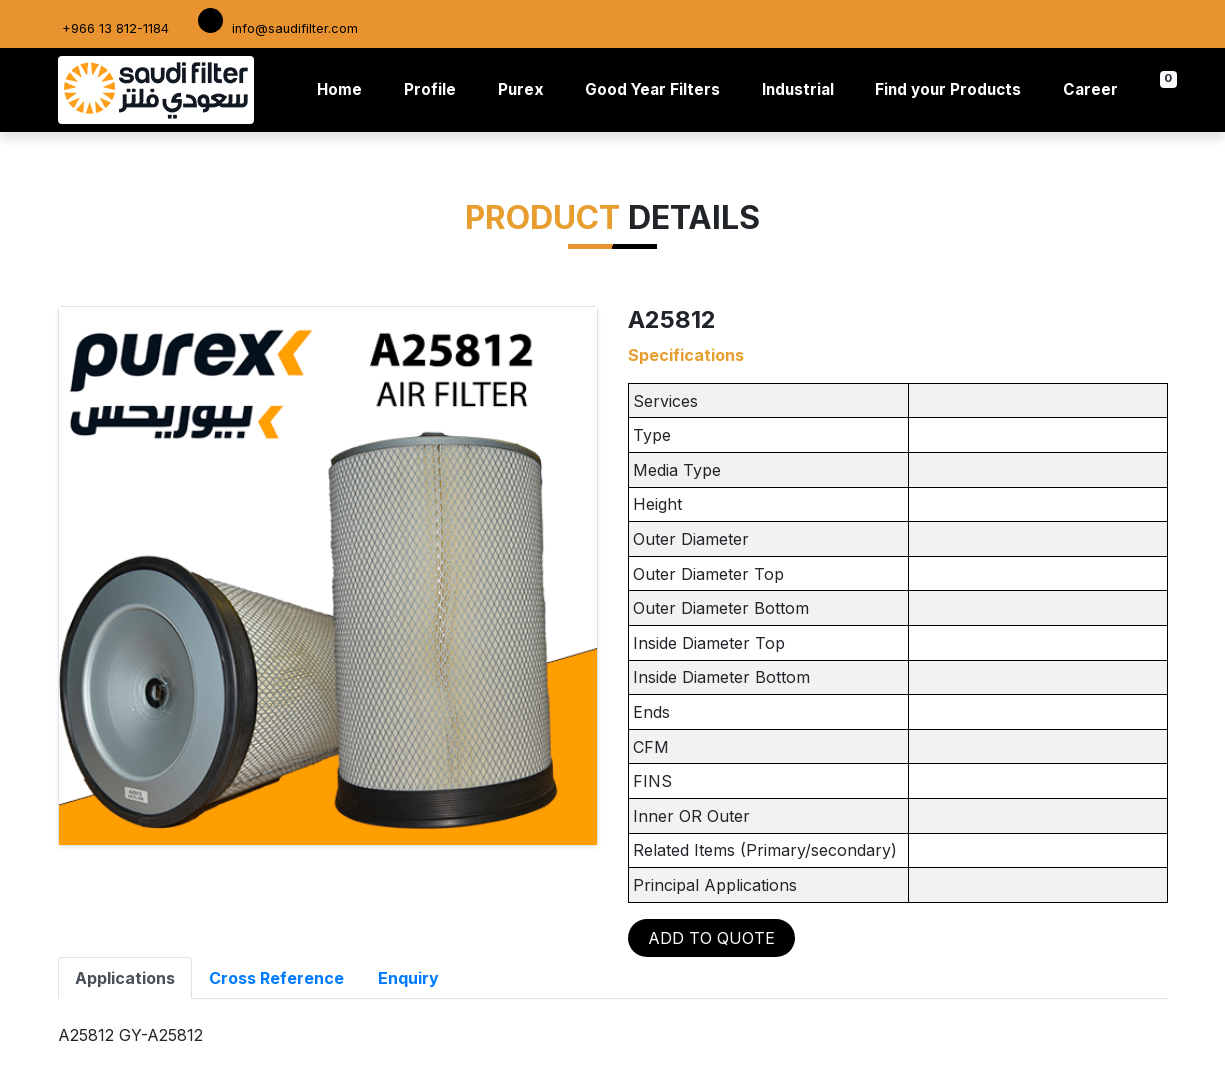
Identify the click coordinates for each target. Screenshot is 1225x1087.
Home (343, 88)
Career (1090, 89)
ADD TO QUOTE (711, 938)
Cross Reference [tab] (276, 978)
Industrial (798, 89)
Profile (430, 89)
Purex (521, 89)
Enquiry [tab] (408, 978)
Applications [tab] (125, 978)
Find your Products (948, 89)
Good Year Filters (652, 89)
